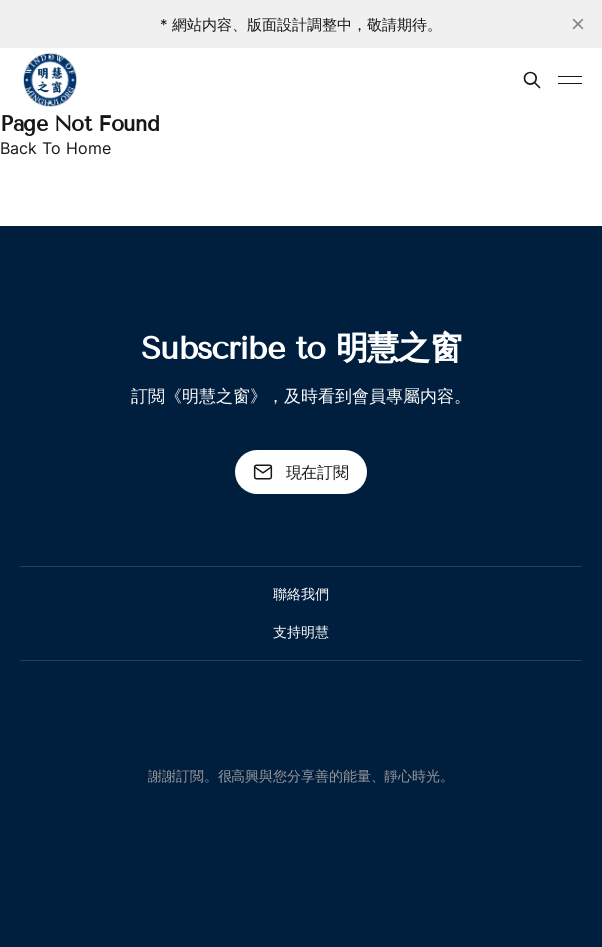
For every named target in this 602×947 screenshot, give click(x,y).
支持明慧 (301, 631)
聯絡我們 (301, 593)
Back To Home (55, 148)
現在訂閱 (301, 472)
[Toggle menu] (570, 80)
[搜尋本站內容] (532, 80)
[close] (578, 24)
